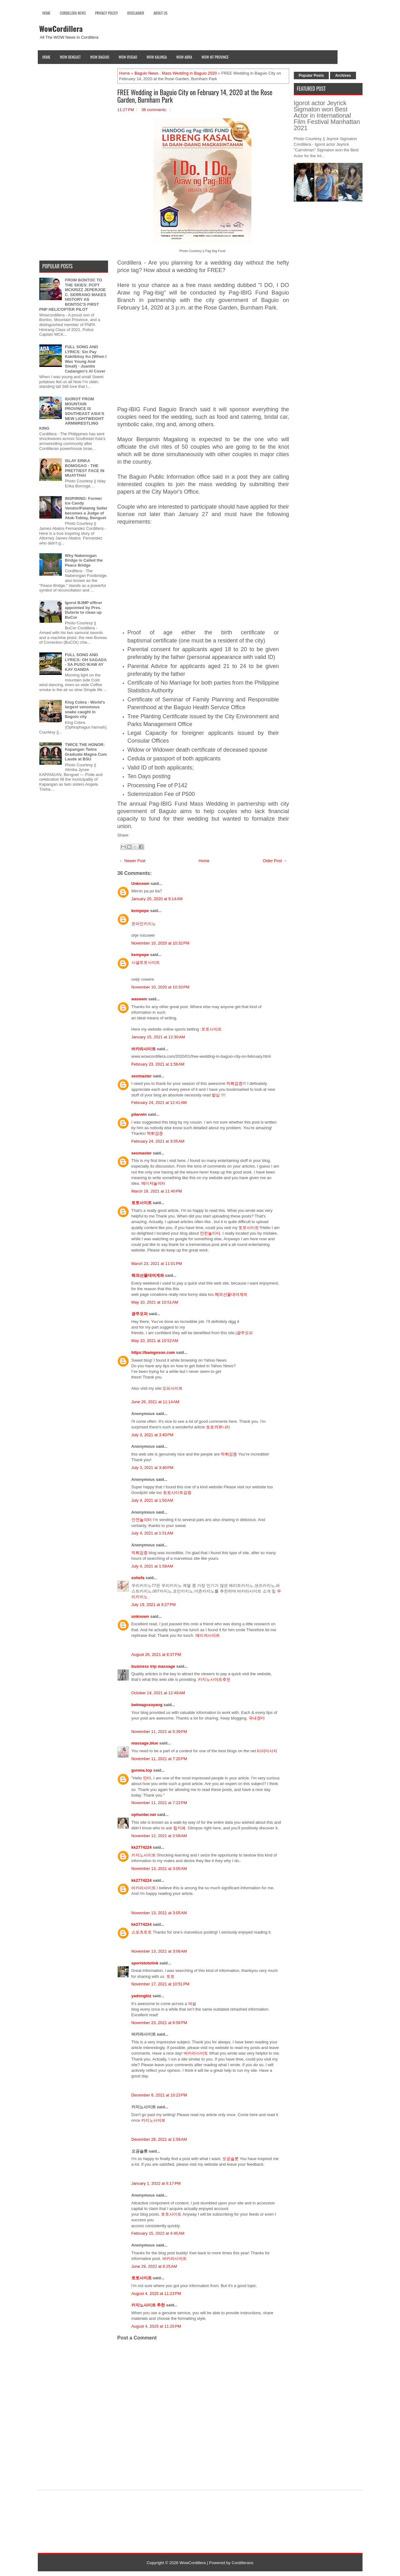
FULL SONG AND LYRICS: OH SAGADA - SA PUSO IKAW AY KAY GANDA (85, 662)
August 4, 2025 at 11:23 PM (156, 2293)
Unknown (140, 883)
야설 (192, 2003)
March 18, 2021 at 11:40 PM (156, 1191)
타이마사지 (267, 1751)
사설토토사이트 (145, 962)
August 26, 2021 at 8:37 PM (156, 1654)
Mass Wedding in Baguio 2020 (189, 73)
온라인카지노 (143, 923)
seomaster (141, 1076)
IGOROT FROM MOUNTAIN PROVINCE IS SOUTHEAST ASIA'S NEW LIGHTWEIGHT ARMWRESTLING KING (71, 414)
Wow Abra (184, 57)
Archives (343, 75)
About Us (160, 13)
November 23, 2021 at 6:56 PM (159, 2022)
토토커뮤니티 (218, 1427)
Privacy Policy (106, 13)
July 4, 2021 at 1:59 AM (152, 1566)
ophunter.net (143, 1814)
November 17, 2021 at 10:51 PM (160, 1984)
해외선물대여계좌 (147, 1275)
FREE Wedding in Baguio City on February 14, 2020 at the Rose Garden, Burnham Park (195, 95)
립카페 (179, 1828)
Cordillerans (242, 2562)
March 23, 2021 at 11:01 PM (156, 1263)
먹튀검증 (234, 1083)
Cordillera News (73, 13)
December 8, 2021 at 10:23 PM (159, 2095)
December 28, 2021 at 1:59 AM (159, 2139)
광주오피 (139, 1313)
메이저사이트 (207, 1635)
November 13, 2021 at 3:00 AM (159, 1868)
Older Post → (275, 860)
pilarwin (139, 1114)
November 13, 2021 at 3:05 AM (159, 1912)
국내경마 (257, 1718)
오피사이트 (172, 1388)
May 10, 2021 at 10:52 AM (154, 1340)
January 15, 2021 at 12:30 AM (158, 1037)
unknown (140, 1616)
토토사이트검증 (177, 1492)
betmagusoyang (147, 1704)
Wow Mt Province (215, 57)
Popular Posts (311, 75)
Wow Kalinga (156, 57)
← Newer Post (132, 860)
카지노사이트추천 (214, 1679)
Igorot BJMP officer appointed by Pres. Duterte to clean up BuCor (83, 610)
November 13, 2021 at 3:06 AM (159, 1951)
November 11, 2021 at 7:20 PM (159, 1758)
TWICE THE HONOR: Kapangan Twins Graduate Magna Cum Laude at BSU (86, 752)
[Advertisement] (203, 362)
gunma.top (141, 1770)
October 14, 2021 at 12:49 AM (158, 1692)
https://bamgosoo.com (153, 1352)
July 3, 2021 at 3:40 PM (152, 1434)
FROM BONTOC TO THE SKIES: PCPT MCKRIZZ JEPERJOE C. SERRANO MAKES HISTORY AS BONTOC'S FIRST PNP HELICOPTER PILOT (72, 295)
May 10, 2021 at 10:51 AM (154, 1302)
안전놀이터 (210, 1233)
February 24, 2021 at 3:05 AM (158, 1141)
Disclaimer (135, 13)
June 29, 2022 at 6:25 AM (154, 2266)
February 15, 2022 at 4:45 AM (158, 2233)
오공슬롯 (230, 2158)
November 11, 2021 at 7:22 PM (159, 1802)
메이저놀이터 (153, 1183)
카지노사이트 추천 (148, 2305)
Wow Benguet (70, 57)
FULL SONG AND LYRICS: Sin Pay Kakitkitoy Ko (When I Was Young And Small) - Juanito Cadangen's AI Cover (86, 358)
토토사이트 (211, 1029)
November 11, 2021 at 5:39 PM (159, 1731)
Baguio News (147, 73)
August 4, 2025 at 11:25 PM (156, 2326)
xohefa (138, 1577)
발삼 (216, 1095)
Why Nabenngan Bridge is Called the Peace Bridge (84, 560)
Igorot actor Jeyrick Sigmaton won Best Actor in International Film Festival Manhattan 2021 (327, 115)
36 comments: (154, 109)
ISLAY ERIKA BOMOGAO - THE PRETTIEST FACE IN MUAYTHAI (84, 468)
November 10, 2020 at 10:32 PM (160, 943)
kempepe (140, 910)
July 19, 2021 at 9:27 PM (153, 1604)
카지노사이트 (143, 1855)
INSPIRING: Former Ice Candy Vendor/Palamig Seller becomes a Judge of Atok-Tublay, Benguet (86, 508)
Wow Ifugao (128, 57)
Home (46, 13)
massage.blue (144, 1743)
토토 (170, 1976)
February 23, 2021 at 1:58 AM (158, 1064)
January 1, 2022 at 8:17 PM (156, 2183)
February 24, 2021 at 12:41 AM (159, 1102)
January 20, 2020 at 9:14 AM (157, 898)
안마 (147, 1778)
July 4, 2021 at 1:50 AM (152, 1500)
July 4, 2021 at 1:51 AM (152, 1533)
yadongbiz (141, 1995)
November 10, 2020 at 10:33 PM (160, 987)
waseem (139, 999)
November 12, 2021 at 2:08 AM (159, 1835)
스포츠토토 (141, 1932)
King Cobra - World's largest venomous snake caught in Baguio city (85, 709)
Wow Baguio (99, 57)
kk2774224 (141, 1847)
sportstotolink (145, 1963)
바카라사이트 (143, 1048)
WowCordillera (61, 28)
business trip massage (153, 1666)
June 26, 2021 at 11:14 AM (155, 1401)
